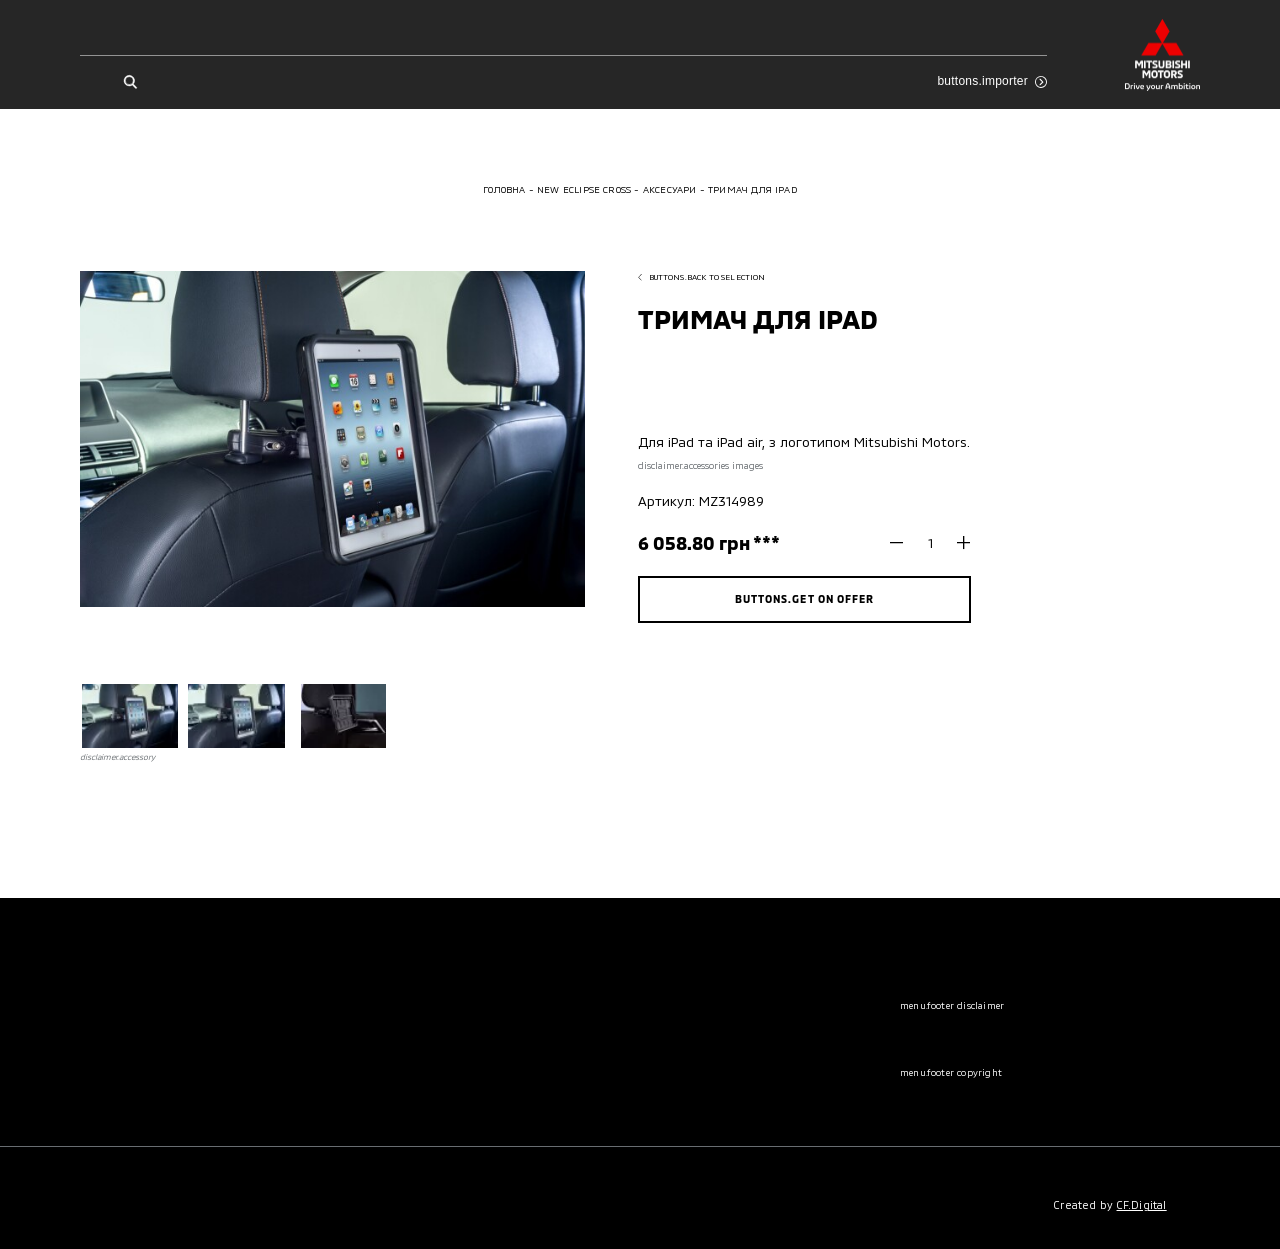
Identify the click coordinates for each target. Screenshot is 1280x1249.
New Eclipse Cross (584, 189)
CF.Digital (1142, 1204)
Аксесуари (670, 189)
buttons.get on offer (804, 598)
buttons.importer (991, 81)
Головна (504, 189)
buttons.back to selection (702, 277)
